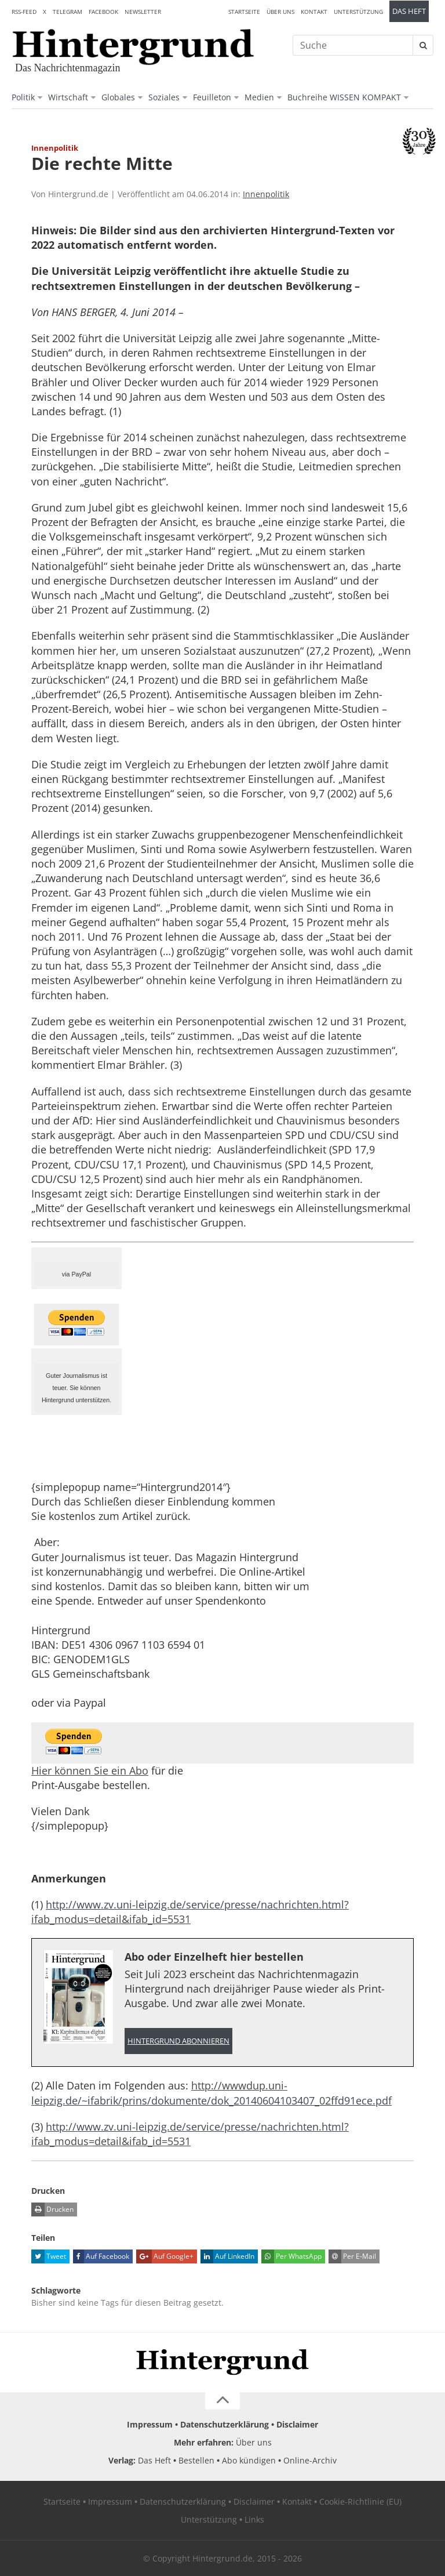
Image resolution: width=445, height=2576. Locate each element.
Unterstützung (358, 12)
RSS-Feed (24, 12)
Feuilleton (212, 97)
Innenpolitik (266, 193)
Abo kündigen (249, 2460)
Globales (118, 97)
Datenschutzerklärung (224, 2424)
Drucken (52, 2209)
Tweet (48, 2256)
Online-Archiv (310, 2460)
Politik (23, 97)
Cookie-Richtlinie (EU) (360, 2501)
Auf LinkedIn (227, 2256)
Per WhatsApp (291, 2256)
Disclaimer (297, 2424)
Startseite (244, 12)
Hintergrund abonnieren (178, 2041)
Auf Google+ (165, 2256)
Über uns (280, 12)
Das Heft (409, 11)
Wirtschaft (68, 97)
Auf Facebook (101, 2256)
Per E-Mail (352, 2256)
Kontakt (314, 12)
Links (254, 2519)
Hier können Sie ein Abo (89, 1770)
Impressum (150, 2424)
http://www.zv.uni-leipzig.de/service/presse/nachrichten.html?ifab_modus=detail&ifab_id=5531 (190, 1911)
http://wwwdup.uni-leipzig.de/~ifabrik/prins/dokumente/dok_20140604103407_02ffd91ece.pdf (211, 2092)
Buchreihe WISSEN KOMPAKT (344, 97)
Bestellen (196, 2460)
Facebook (103, 12)
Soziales (164, 97)
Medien (259, 97)
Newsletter (143, 12)
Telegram (67, 12)
